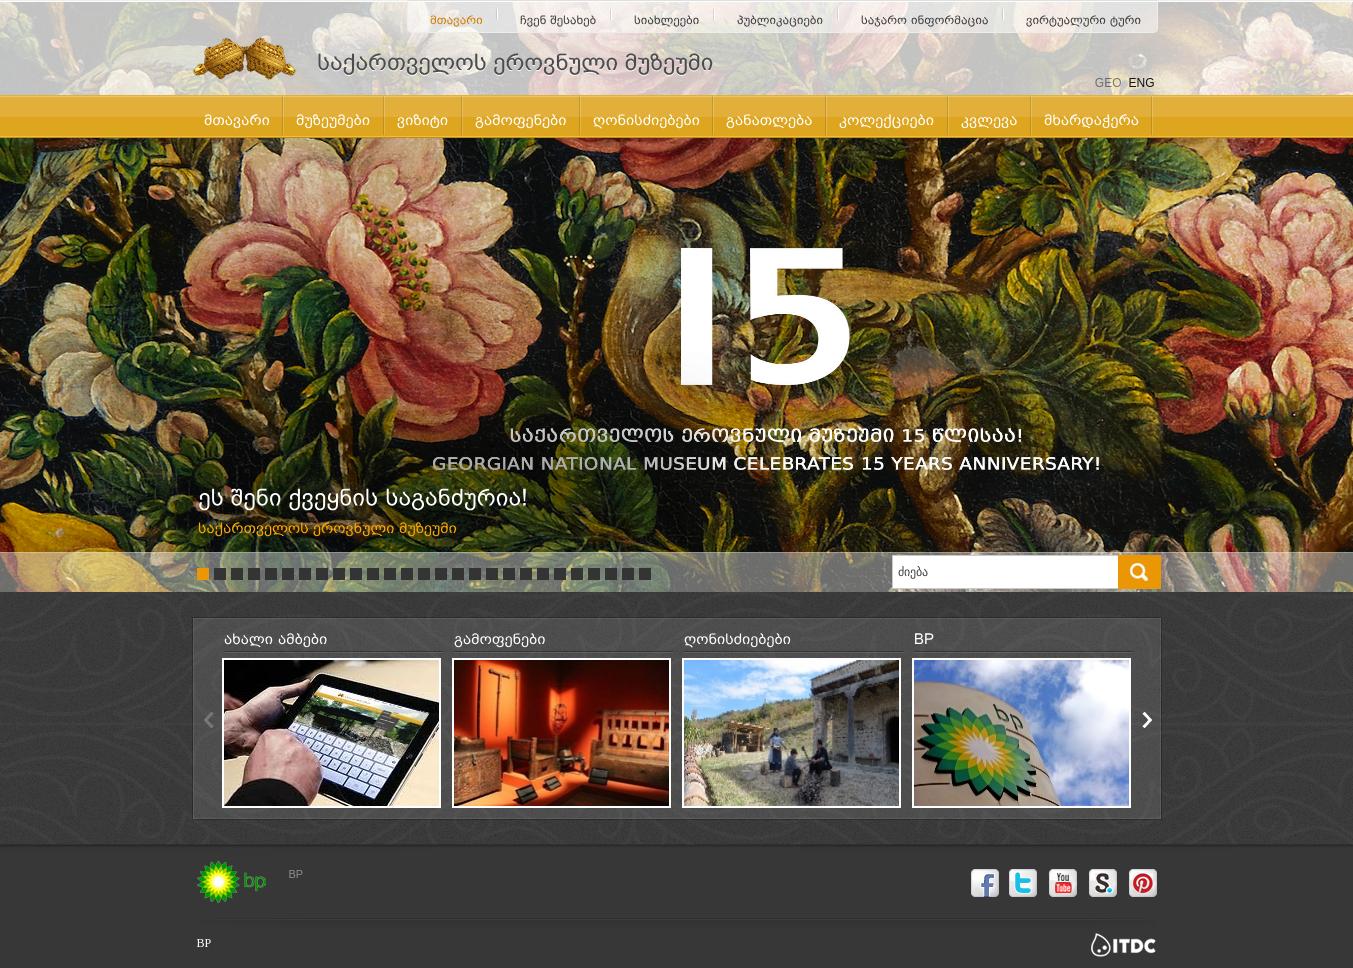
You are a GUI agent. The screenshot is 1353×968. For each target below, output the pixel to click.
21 (543, 574)
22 (560, 574)
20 (526, 574)
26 (628, 574)
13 (407, 574)
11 (373, 574)
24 (594, 574)
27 (645, 574)
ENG (1141, 83)
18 (492, 574)
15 (441, 574)
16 (458, 574)
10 (356, 574)
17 (475, 574)
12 (390, 574)
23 (577, 574)
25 (611, 574)
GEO (1108, 83)
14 (424, 574)
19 (509, 574)
